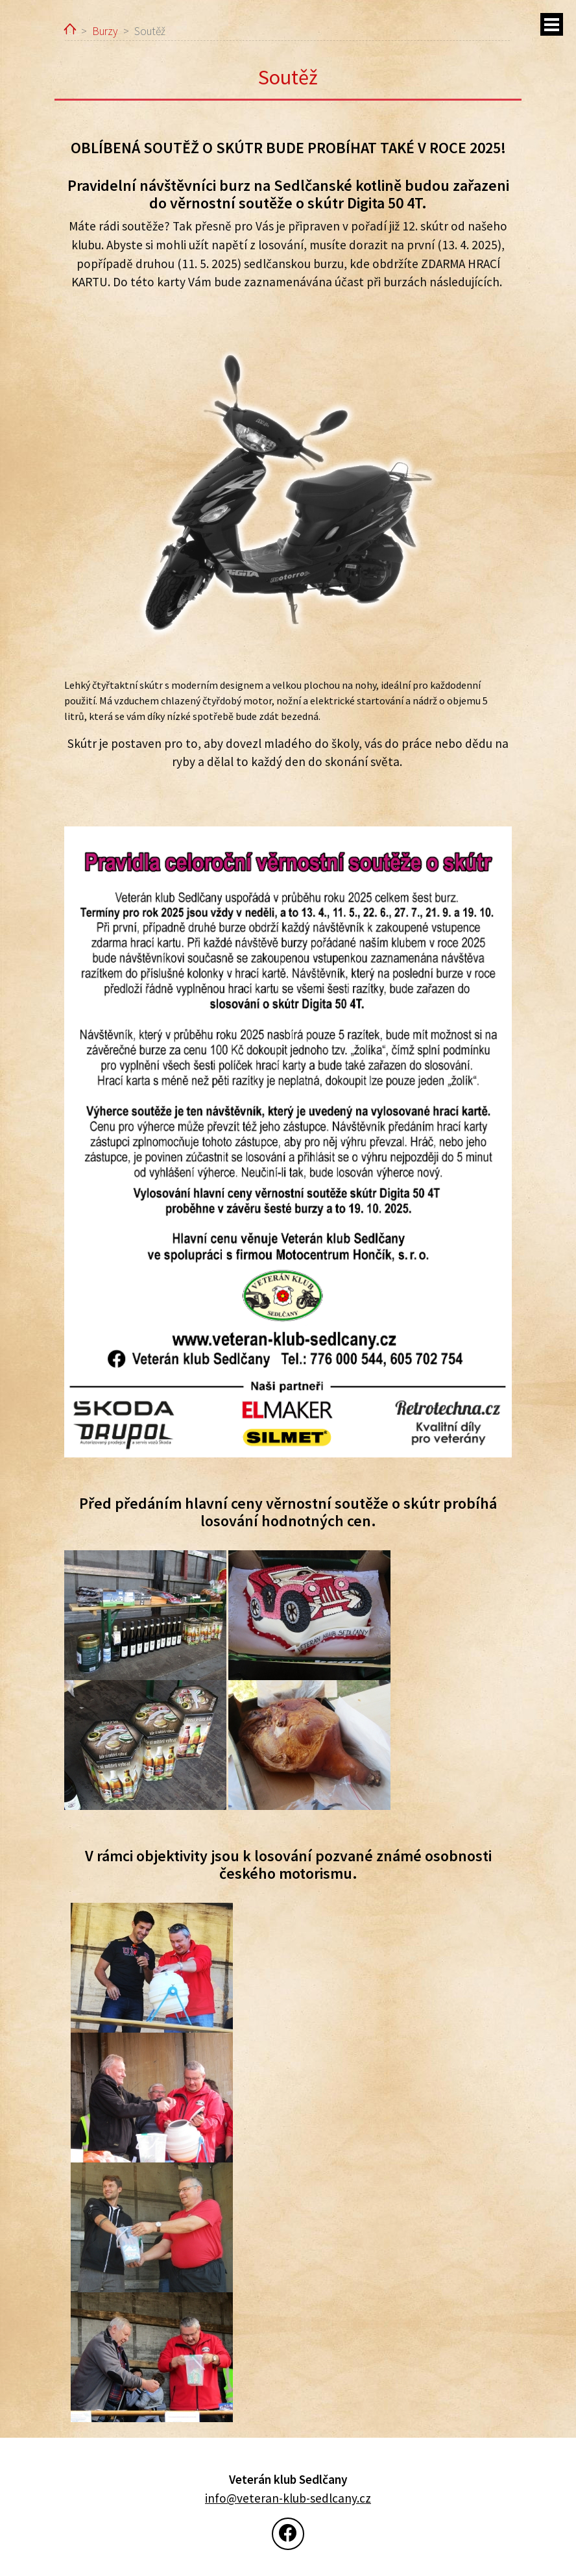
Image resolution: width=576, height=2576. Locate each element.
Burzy (105, 31)
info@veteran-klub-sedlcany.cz (288, 2498)
